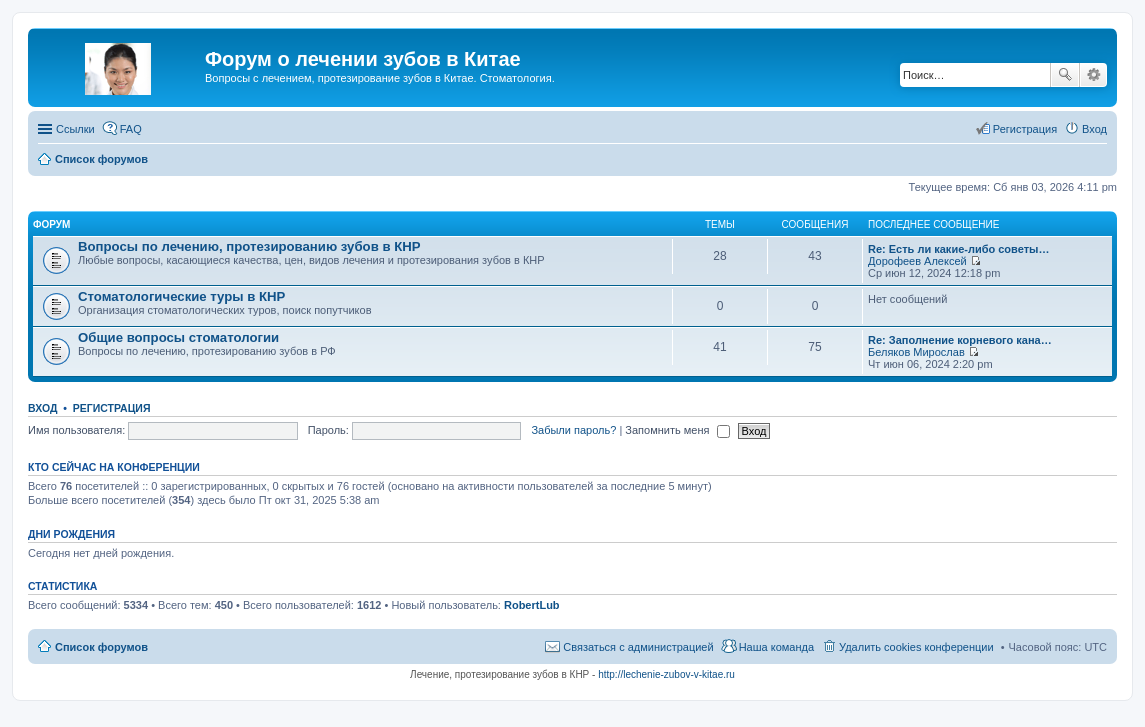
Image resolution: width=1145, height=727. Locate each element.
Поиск (1065, 75)
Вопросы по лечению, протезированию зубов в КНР (249, 246)
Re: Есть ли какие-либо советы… (958, 249)
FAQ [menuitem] (131, 129)
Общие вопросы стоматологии (178, 337)
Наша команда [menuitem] (776, 647)
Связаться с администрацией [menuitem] (638, 647)
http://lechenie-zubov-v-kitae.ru (666, 674)
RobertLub (532, 605)
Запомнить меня (677, 430)
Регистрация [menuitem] (1025, 129)
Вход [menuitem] (1094, 129)
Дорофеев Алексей (917, 261)
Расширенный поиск (1093, 75)
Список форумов (101, 647)
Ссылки (75, 129)
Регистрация (112, 408)
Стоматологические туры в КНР (181, 296)
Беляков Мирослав (916, 352)
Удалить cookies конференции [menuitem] (916, 647)
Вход (42, 408)
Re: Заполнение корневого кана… (960, 340)
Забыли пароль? (573, 430)
